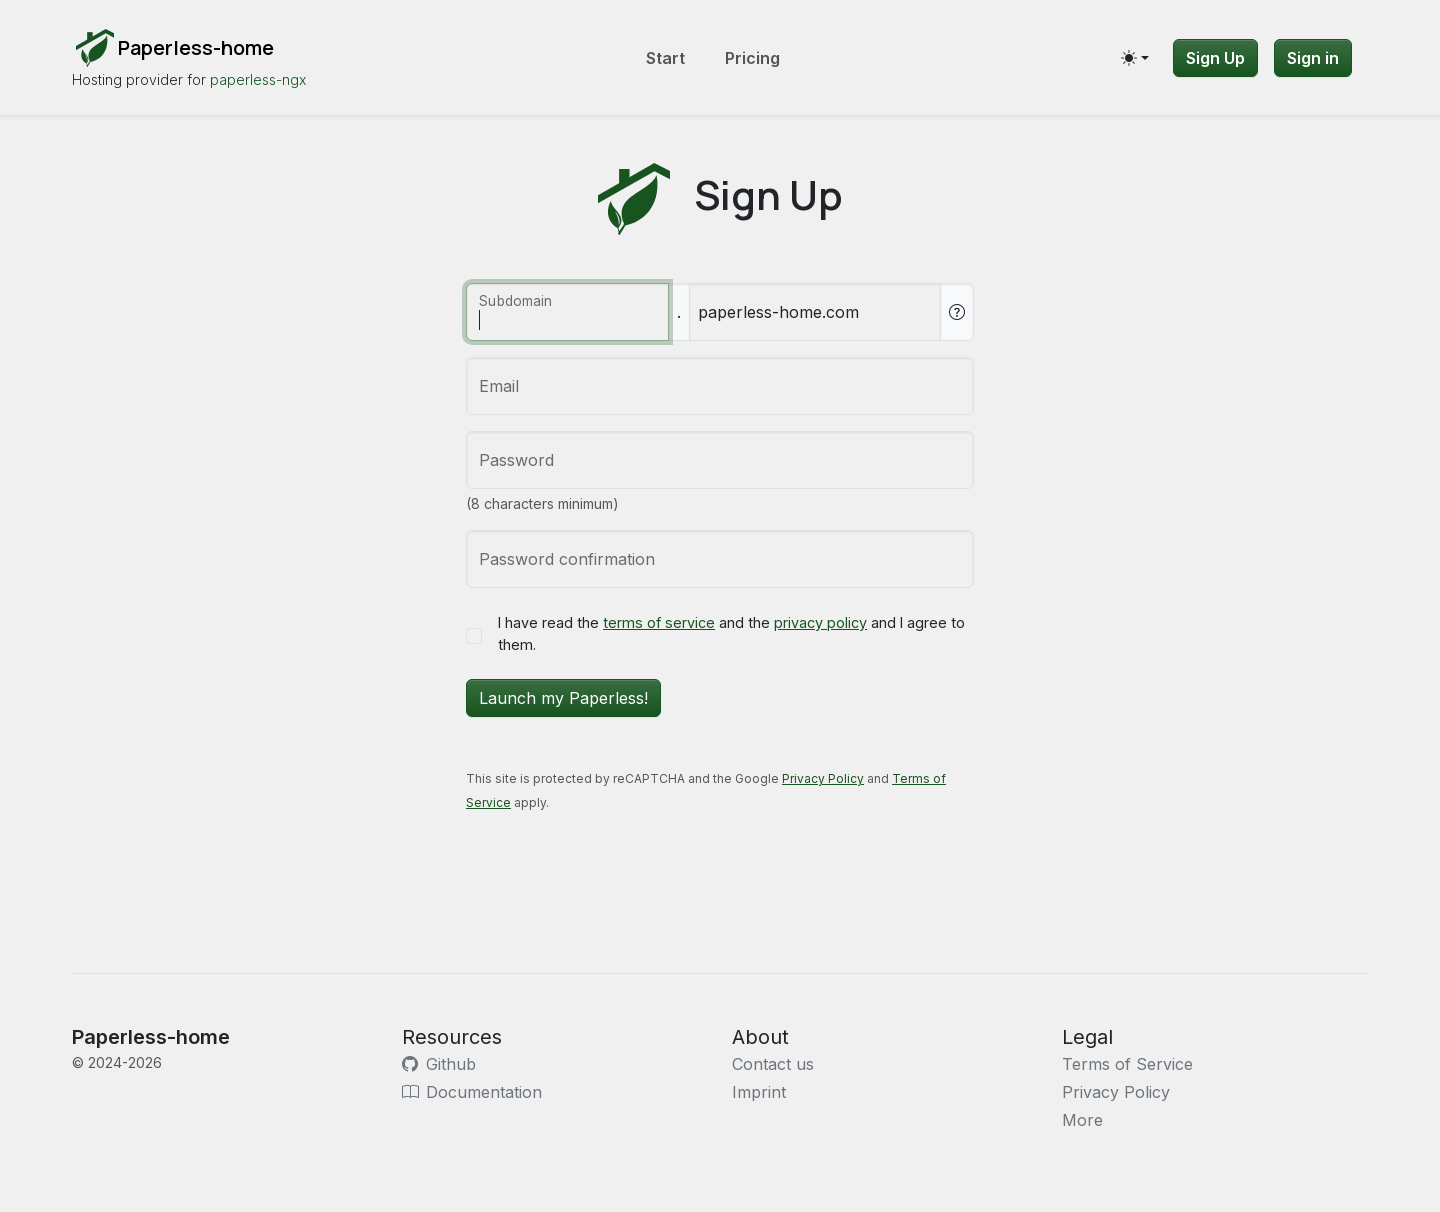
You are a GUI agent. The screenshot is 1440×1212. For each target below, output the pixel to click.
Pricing (752, 58)
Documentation (472, 1092)
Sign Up (1215, 58)
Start (665, 58)
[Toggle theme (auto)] (1135, 58)
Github (439, 1064)
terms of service (659, 622)
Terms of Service (1127, 1064)
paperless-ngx (258, 79)
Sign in (1313, 58)
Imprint (759, 1092)
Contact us (773, 1064)
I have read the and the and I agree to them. (731, 633)
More (1082, 1120)
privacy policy (820, 622)
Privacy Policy (823, 778)
